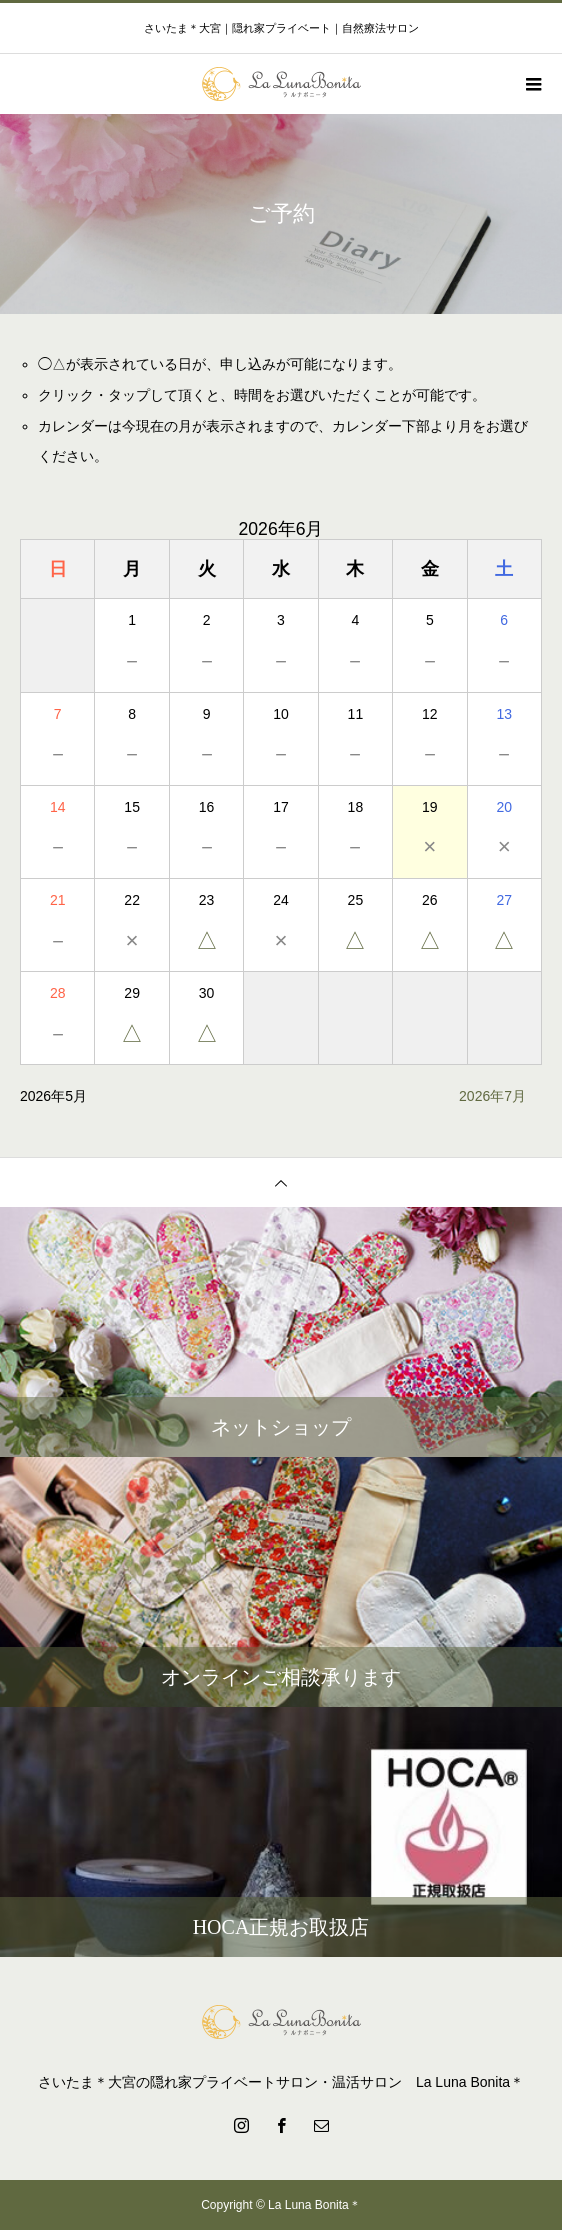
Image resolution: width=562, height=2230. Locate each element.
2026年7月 (492, 1096)
